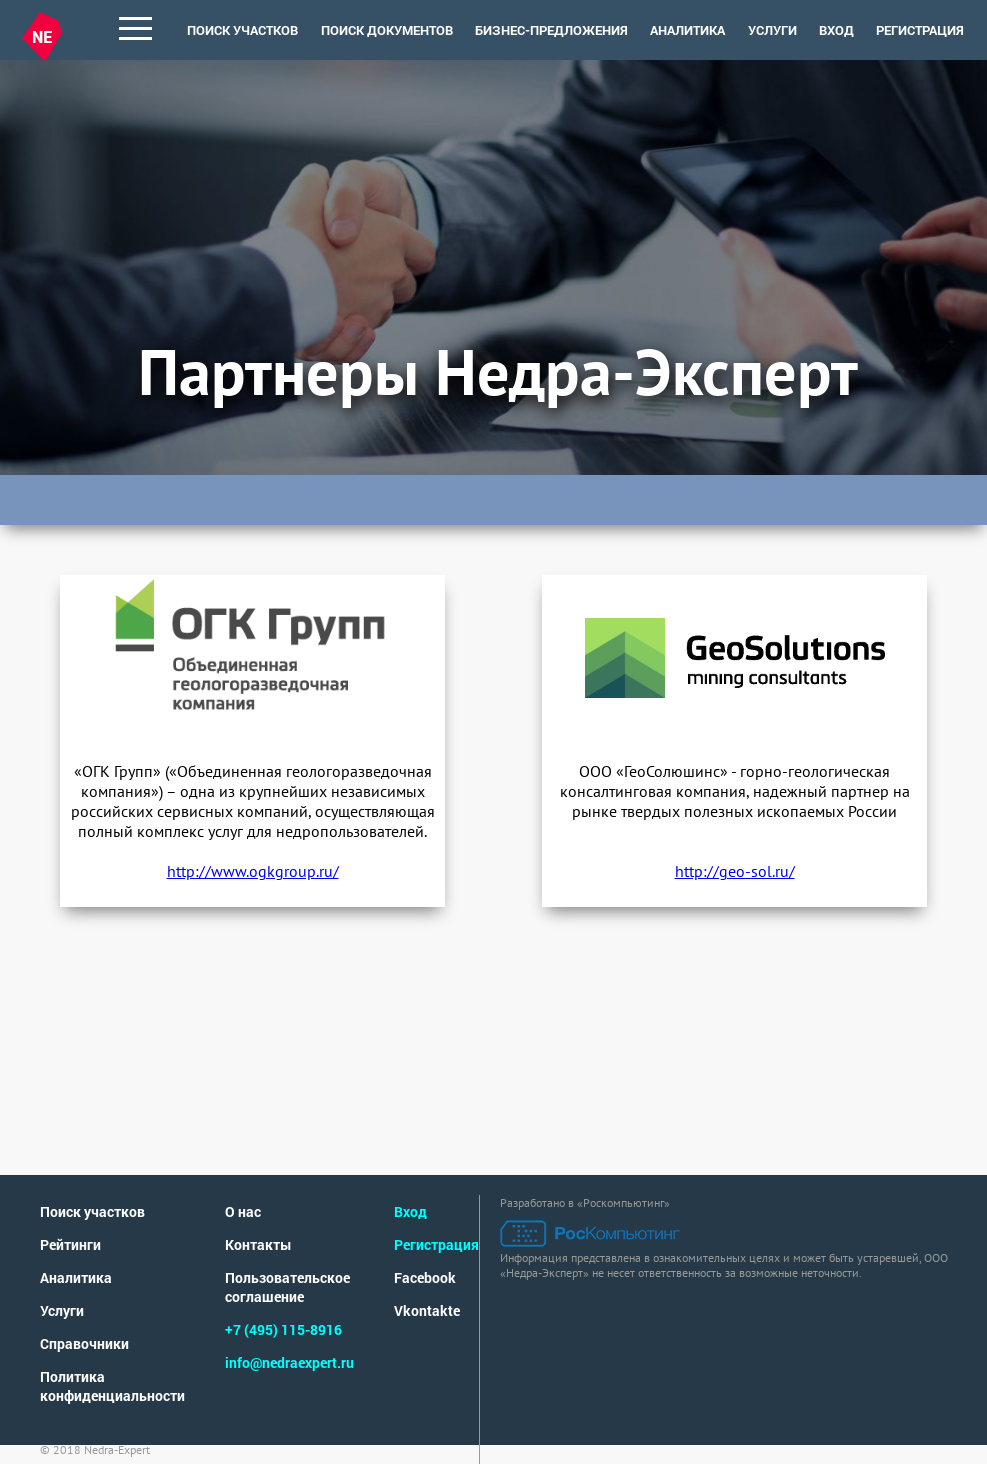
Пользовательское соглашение (287, 1287)
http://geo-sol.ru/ (735, 871)
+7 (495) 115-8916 (283, 1329)
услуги (772, 30)
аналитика (687, 30)
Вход (836, 30)
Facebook (425, 1277)
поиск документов (387, 30)
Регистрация (920, 30)
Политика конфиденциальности (112, 1386)
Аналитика (76, 1277)
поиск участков (242, 30)
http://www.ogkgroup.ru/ (253, 871)
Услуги (62, 1310)
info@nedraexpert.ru (289, 1362)
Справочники (84, 1343)
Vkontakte (427, 1310)
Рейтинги (70, 1244)
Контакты (258, 1244)
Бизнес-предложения (551, 30)
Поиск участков (92, 1211)
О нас (243, 1211)
